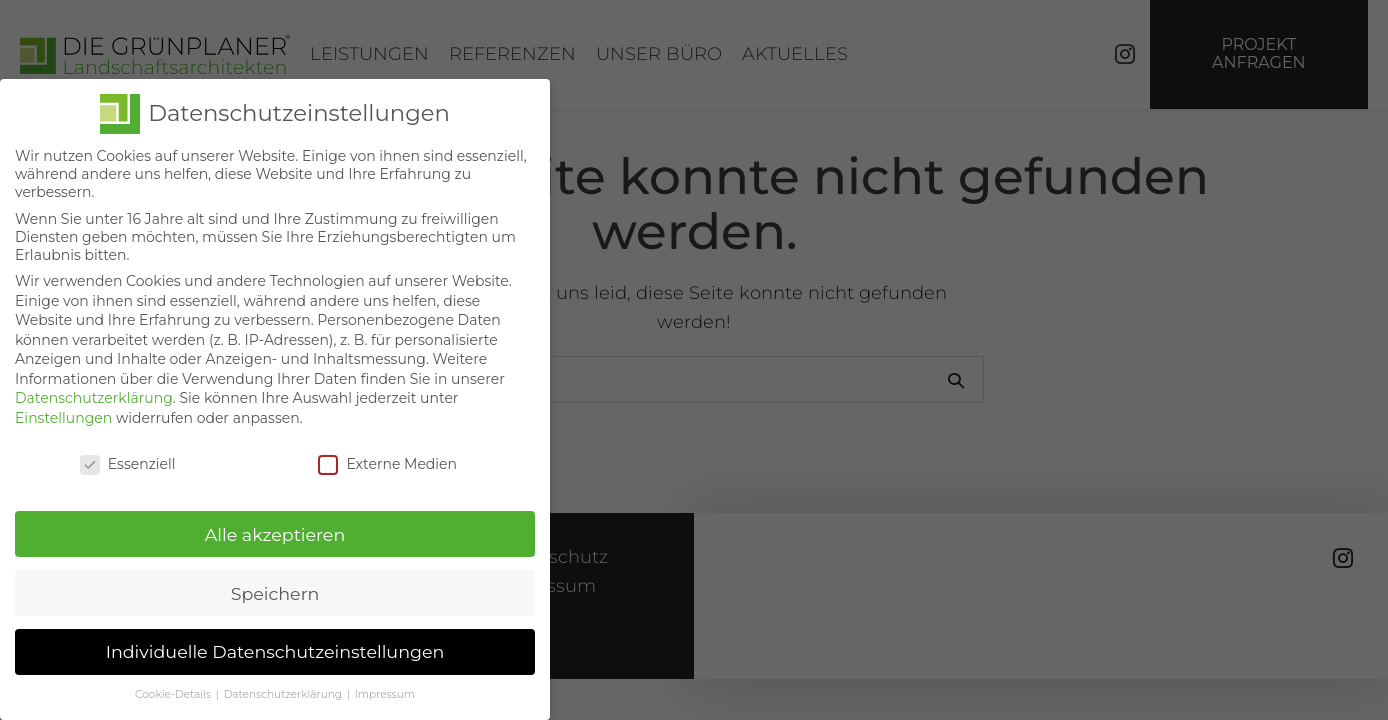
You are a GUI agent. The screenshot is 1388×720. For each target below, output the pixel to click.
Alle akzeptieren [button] (275, 527)
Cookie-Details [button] (174, 688)
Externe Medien (387, 457)
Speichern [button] (275, 586)
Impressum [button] (385, 688)
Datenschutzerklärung (94, 392)
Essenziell (128, 457)
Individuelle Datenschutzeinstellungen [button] (275, 645)
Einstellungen (63, 411)
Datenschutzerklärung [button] (284, 688)
